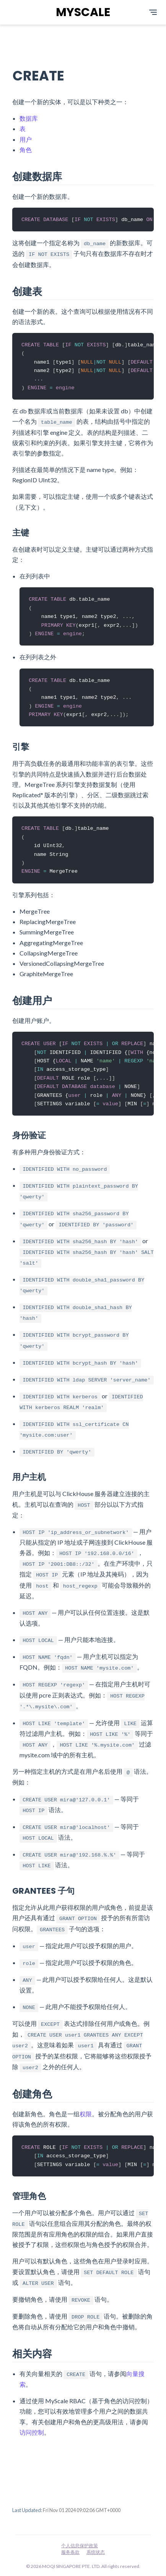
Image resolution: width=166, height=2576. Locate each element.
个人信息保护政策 (79, 2545)
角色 (26, 149)
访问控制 (32, 2440)
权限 (86, 2121)
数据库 (29, 118)
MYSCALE (83, 12)
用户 (26, 139)
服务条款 (70, 2552)
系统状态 (95, 2552)
